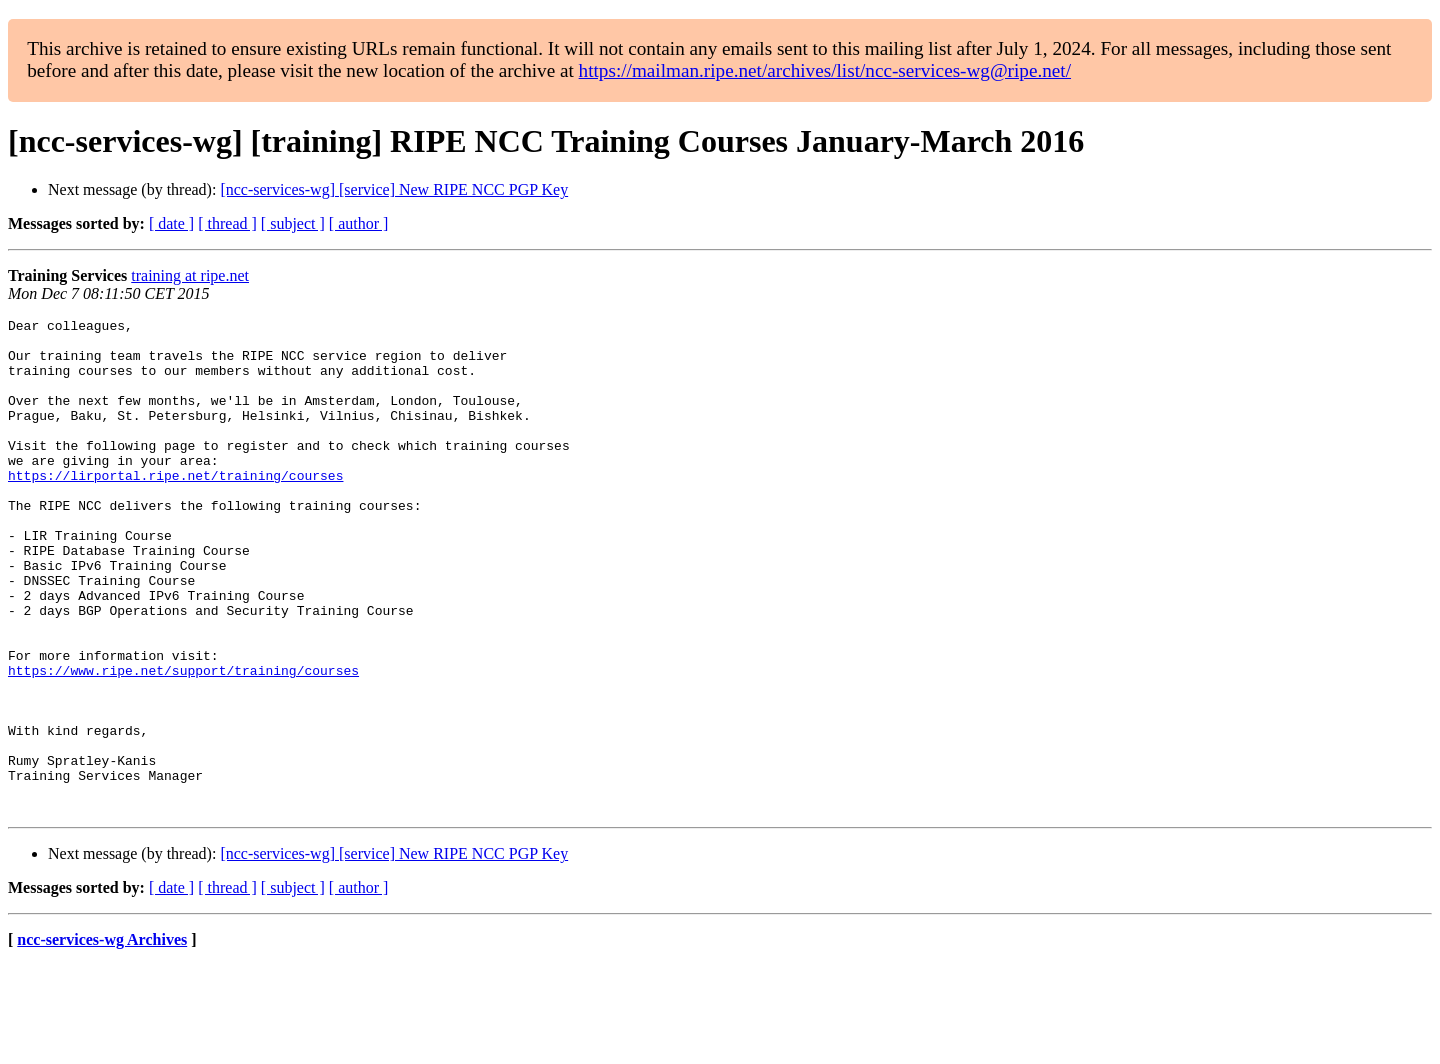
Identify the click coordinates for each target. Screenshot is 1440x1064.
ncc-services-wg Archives (102, 1038)
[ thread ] (227, 223)
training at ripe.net (190, 275)
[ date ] (171, 223)
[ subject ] (293, 223)
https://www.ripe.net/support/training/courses (183, 742)
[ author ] (359, 223)
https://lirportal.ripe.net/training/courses (175, 508)
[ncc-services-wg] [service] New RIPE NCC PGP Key (394, 189)
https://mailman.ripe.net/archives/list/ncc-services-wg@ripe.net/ (825, 70)
